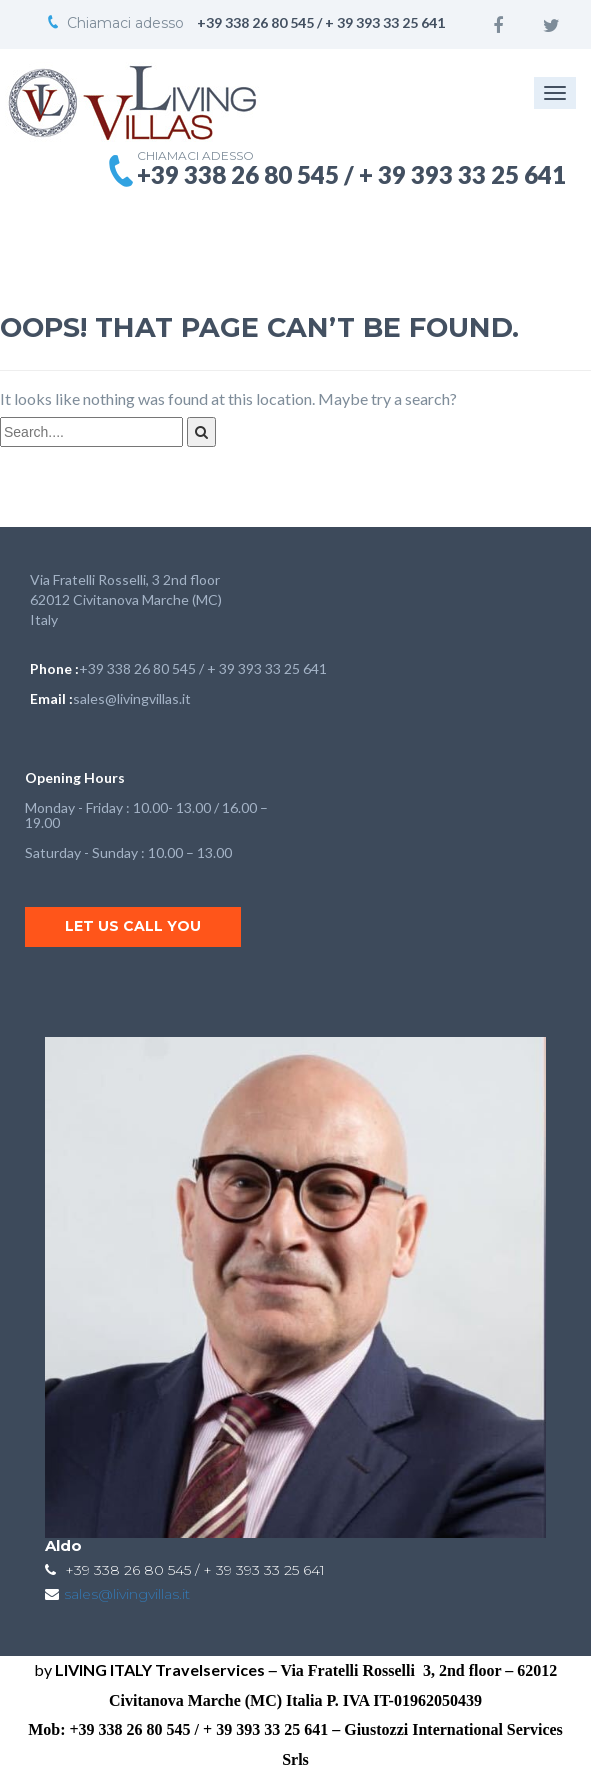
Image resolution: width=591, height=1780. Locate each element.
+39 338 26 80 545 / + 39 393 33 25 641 (203, 668)
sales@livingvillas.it (132, 698)
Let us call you (133, 926)
